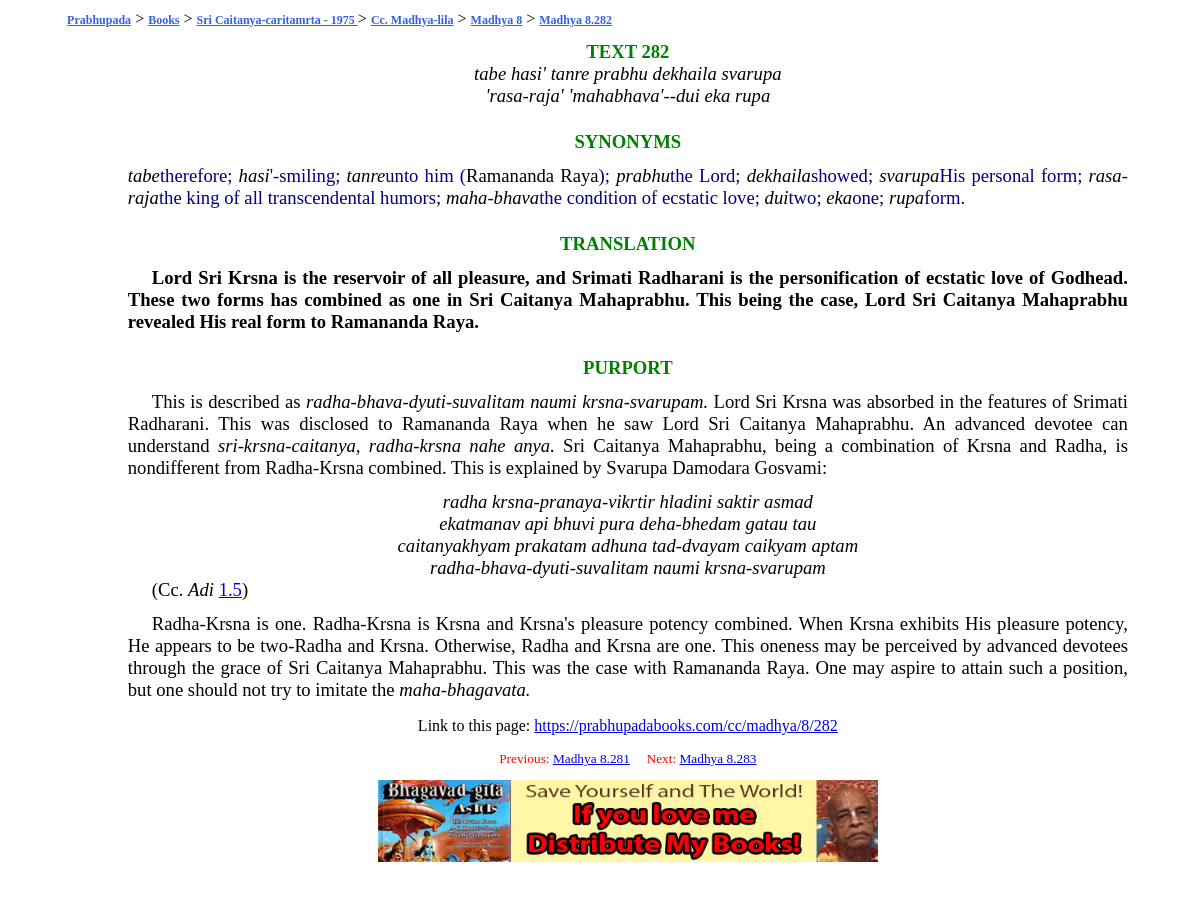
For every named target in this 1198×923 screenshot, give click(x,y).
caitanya (324, 445)
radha (328, 401)
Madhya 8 (497, 20)
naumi (553, 401)
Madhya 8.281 (591, 758)
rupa (906, 197)
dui (777, 197)
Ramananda (510, 175)
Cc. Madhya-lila (412, 20)
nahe (487, 445)
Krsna (253, 277)
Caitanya (536, 299)
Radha (1079, 445)
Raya (579, 175)
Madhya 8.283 (717, 758)
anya (532, 445)
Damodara (711, 467)
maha (466, 197)
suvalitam (488, 401)
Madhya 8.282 (575, 20)
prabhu (643, 175)
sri (228, 445)
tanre (366, 175)
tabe (144, 175)
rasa (1105, 175)
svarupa (909, 175)
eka (839, 197)
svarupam (667, 401)
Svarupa (636, 467)
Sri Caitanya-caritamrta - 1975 (277, 20)
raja (143, 197)
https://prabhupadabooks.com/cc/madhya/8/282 (686, 725)
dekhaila (779, 175)
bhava (517, 197)
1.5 (230, 589)
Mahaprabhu (632, 299)
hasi (254, 175)
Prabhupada (99, 20)
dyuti (427, 401)
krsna (602, 401)
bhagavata (486, 689)
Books (163, 20)
